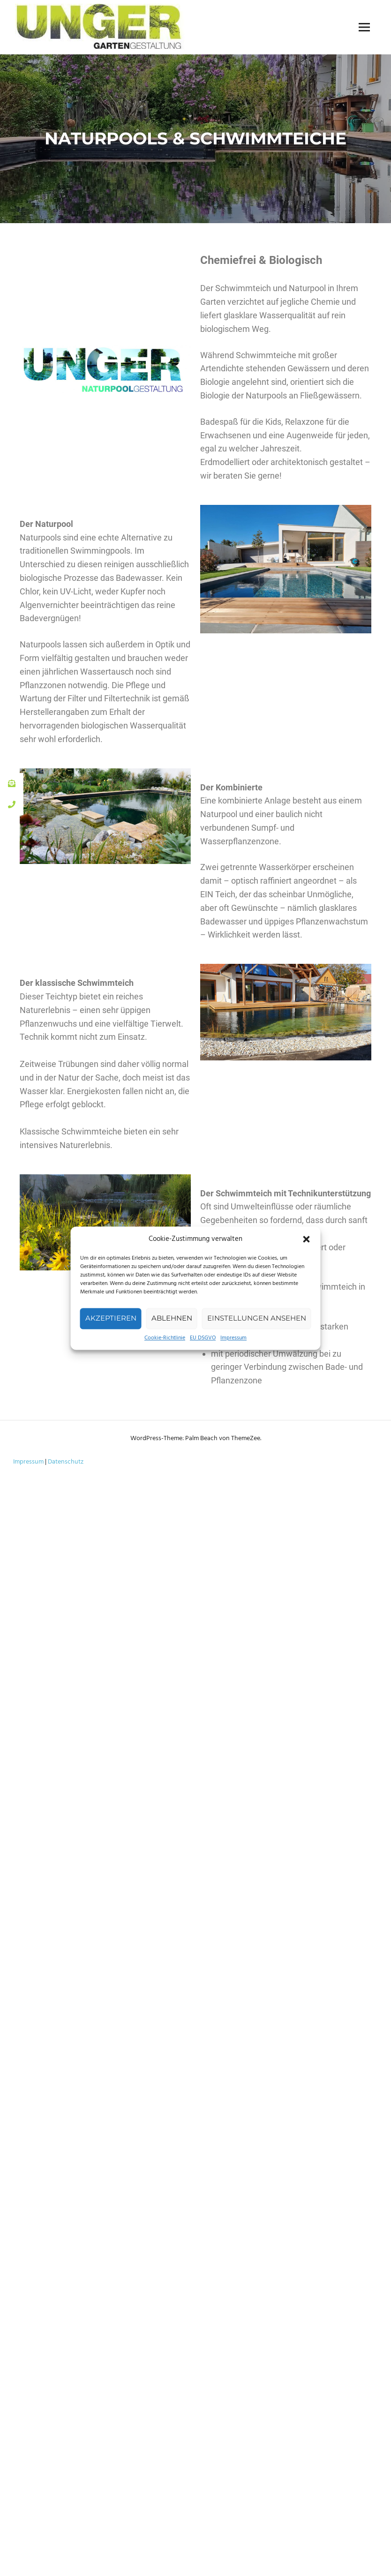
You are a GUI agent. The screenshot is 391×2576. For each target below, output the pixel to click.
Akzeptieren (110, 1318)
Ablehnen (171, 1318)
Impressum (233, 1338)
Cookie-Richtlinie (164, 1338)
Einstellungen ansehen (256, 1318)
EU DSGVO (203, 1338)
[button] (306, 1239)
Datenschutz (65, 1462)
